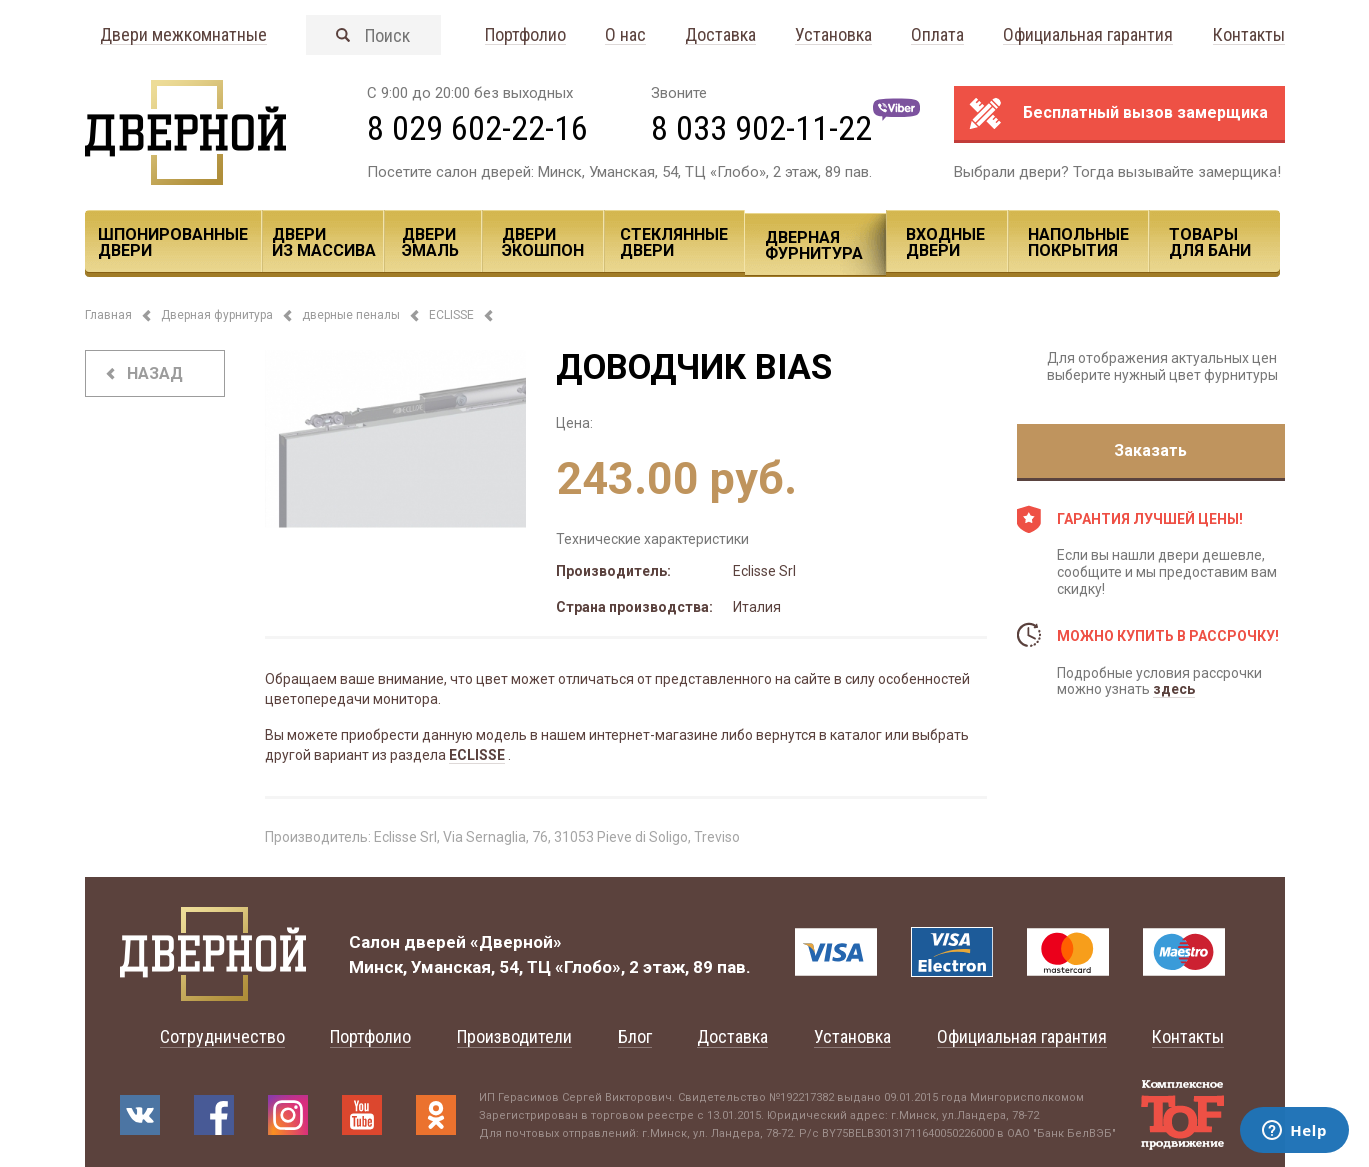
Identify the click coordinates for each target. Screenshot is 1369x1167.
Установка (833, 35)
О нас (625, 35)
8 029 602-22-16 (477, 128)
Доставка (720, 35)
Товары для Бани (1210, 242)
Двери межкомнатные (183, 35)
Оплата (937, 35)
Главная (108, 315)
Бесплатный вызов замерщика (1145, 112)
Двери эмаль (430, 242)
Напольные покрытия (1078, 242)
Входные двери (945, 242)
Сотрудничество (222, 1036)
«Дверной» (516, 942)
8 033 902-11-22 (761, 128)
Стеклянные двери (674, 242)
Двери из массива (324, 242)
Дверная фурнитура (814, 245)
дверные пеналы (351, 315)
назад (155, 373)
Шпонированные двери (173, 242)
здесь (1174, 689)
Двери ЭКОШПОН (543, 242)
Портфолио (525, 35)
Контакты (1249, 35)
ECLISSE (451, 315)
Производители (514, 1036)
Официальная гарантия (1088, 35)
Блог (635, 1036)
